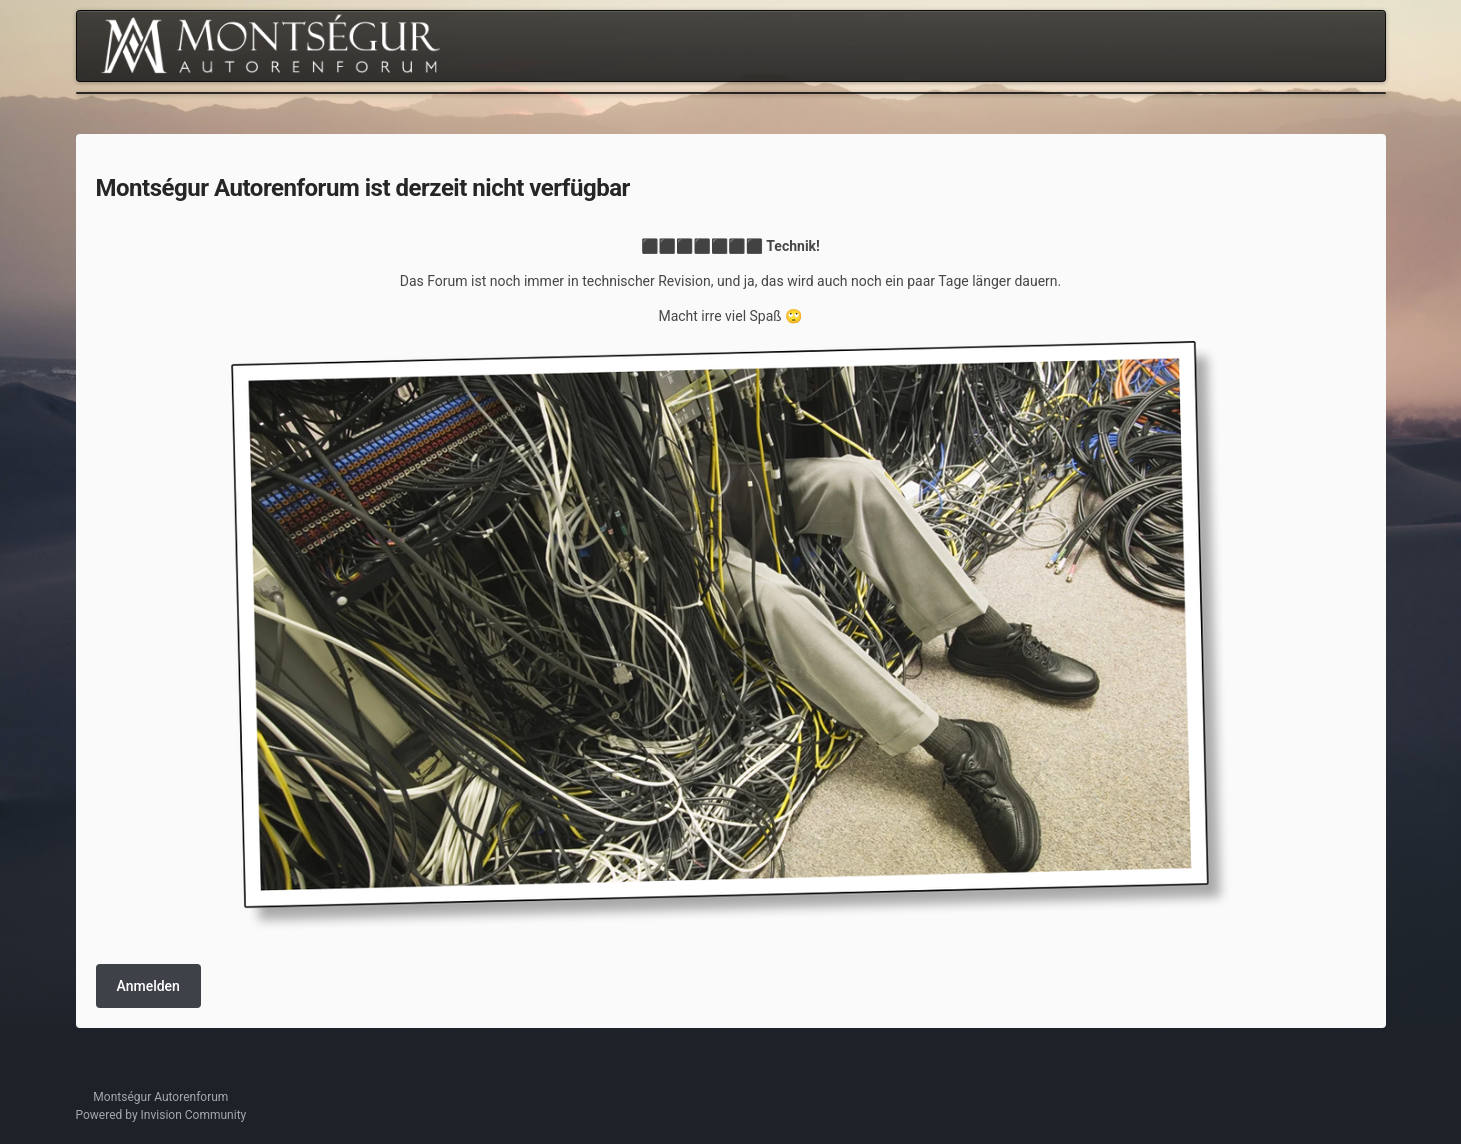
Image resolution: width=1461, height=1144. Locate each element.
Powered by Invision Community (161, 1115)
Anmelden (148, 986)
